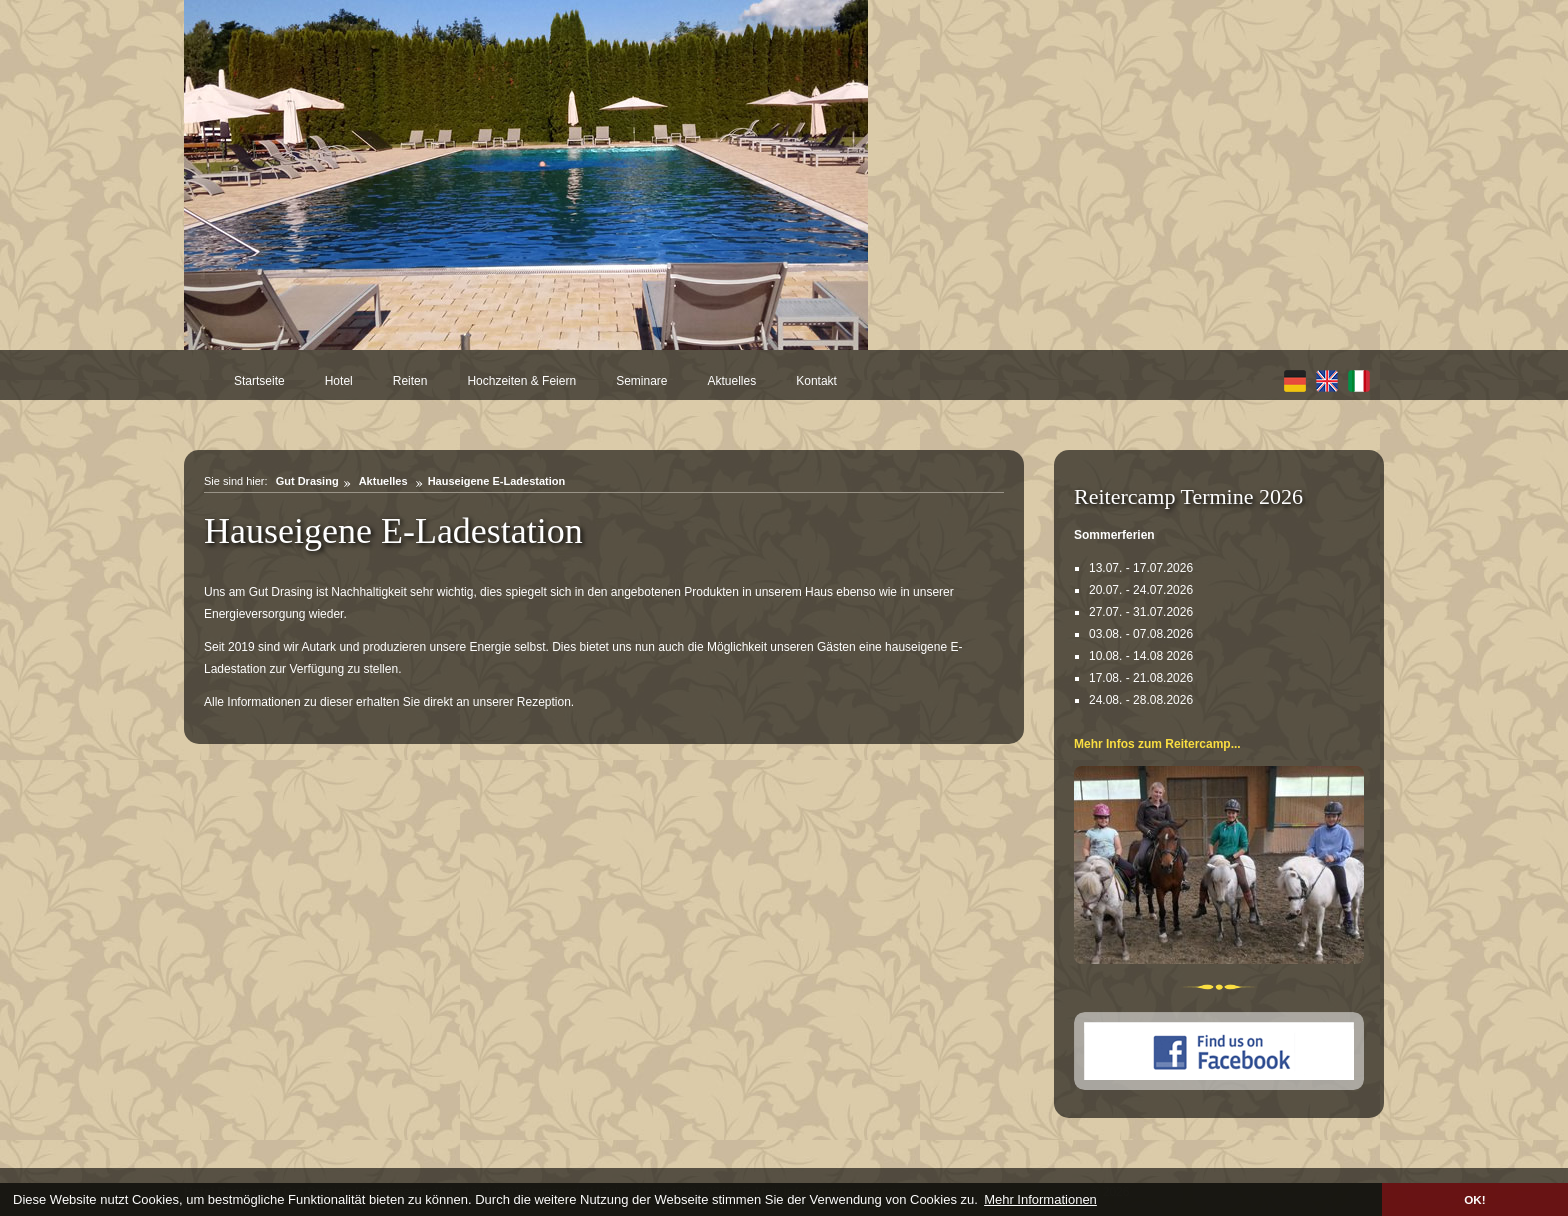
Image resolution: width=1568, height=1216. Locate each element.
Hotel (339, 381)
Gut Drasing (307, 481)
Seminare (641, 381)
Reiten (410, 381)
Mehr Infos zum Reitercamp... (1157, 744)
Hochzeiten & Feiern (521, 381)
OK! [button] (1474, 1199)
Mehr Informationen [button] (1040, 1199)
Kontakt (816, 381)
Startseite (259, 381)
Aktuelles (732, 381)
